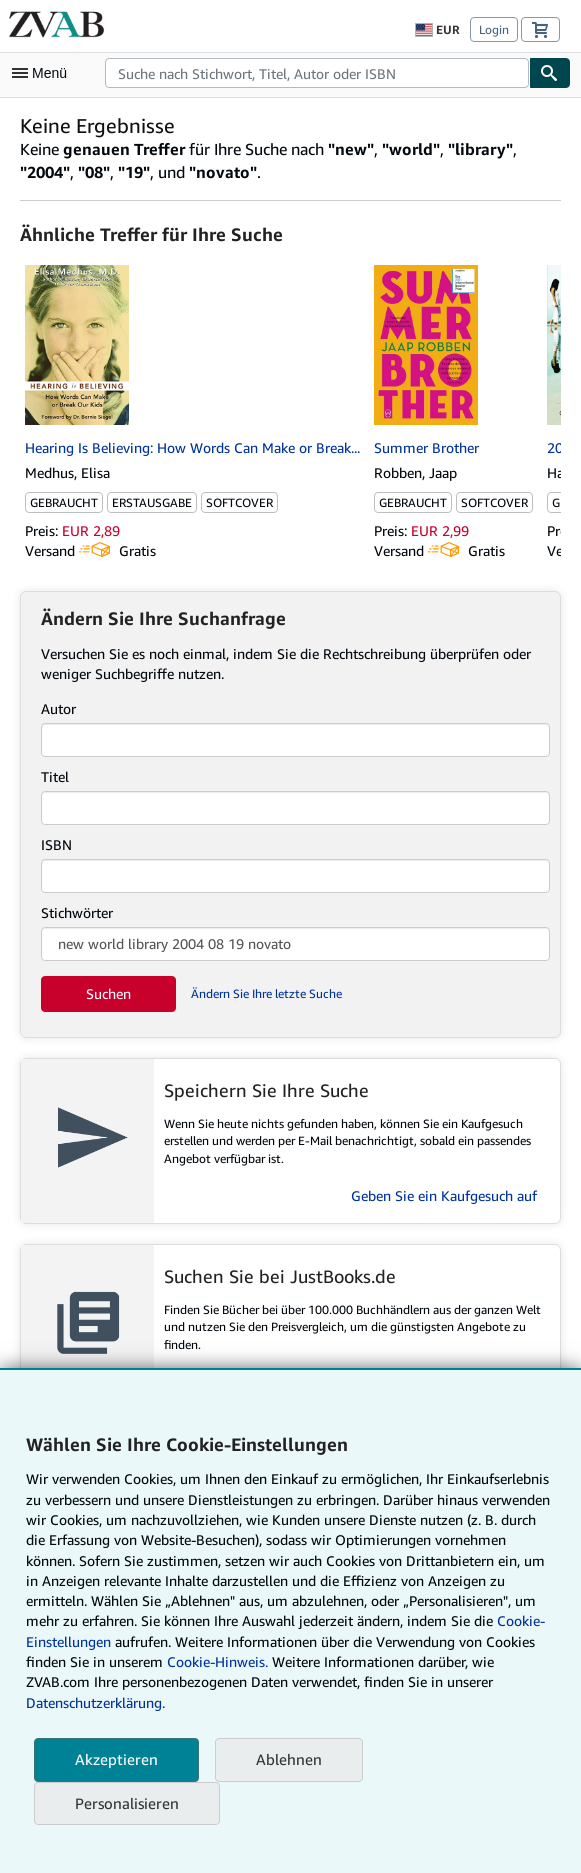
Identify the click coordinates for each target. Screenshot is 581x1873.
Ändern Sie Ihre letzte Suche (266, 993)
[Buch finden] (550, 73)
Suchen (108, 993)
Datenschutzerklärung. (95, 1702)
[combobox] (317, 73)
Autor (58, 708)
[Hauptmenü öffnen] (44, 73)
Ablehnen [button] (289, 1759)
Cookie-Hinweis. (217, 1661)
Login (494, 29)
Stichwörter (77, 912)
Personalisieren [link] (127, 1803)
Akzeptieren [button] (116, 1759)
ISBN (56, 844)
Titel (55, 776)
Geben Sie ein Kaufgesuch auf (444, 1195)
